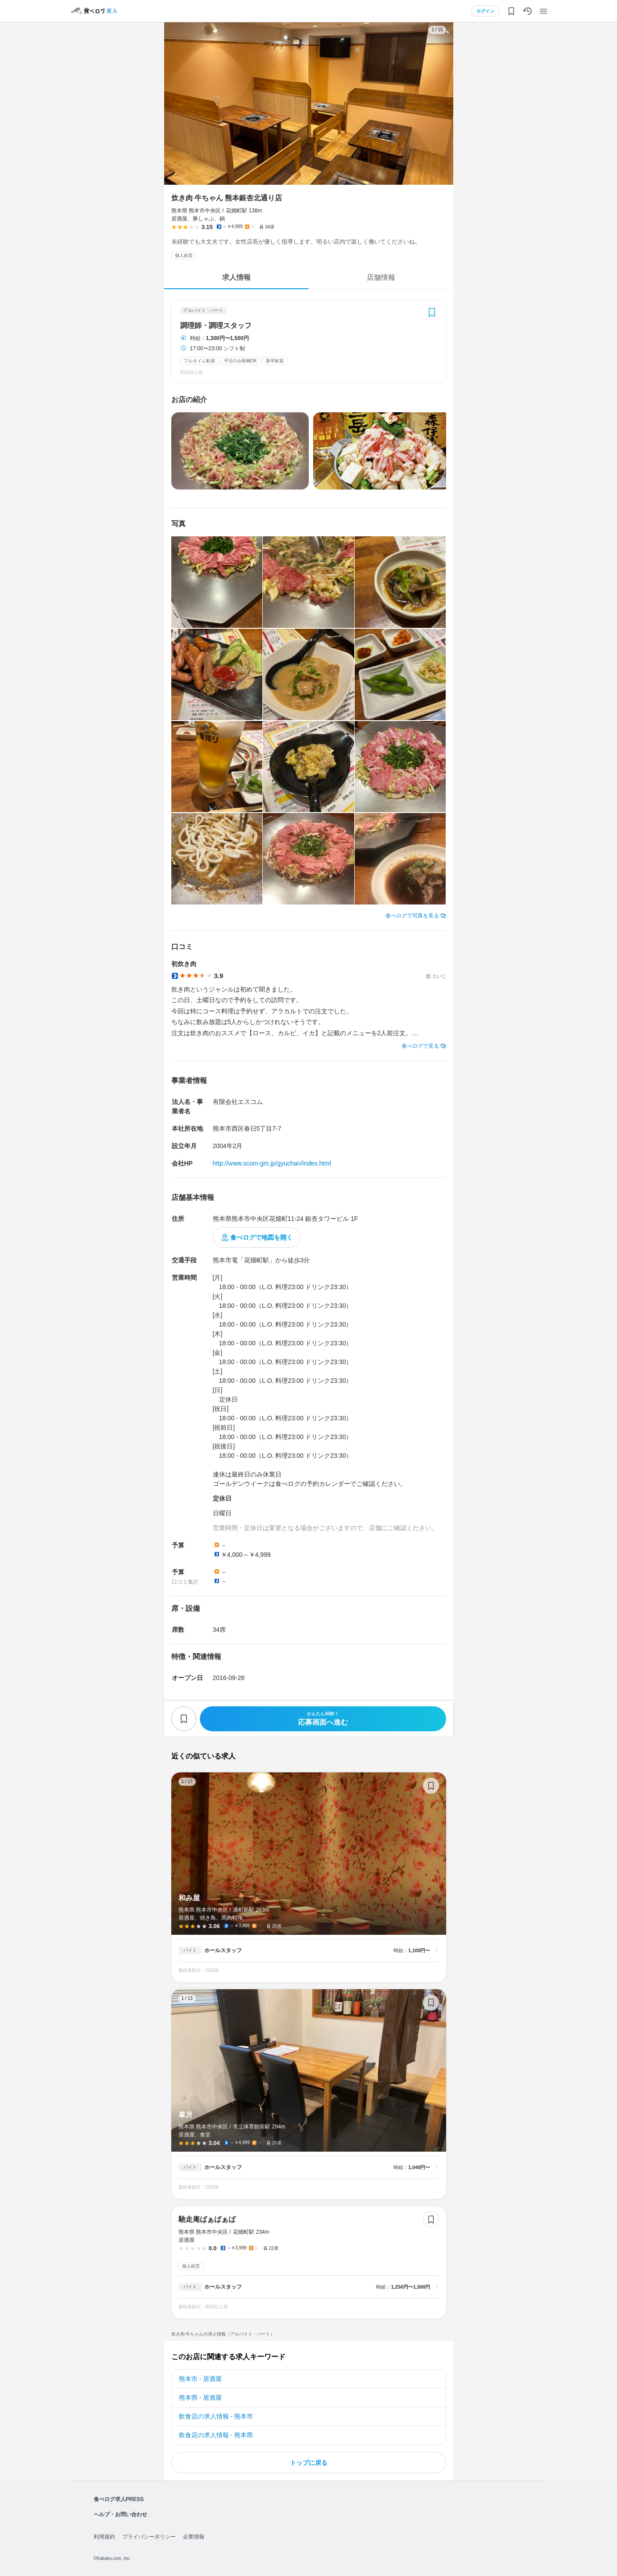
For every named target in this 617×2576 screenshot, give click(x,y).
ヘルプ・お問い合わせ (120, 2514)
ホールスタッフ (223, 1950)
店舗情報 (381, 277)
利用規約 (104, 2537)
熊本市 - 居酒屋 (200, 2378)
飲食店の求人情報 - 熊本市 (216, 2416)
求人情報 (236, 277)
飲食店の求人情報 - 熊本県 (216, 2435)
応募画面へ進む (323, 1718)
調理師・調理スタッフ (216, 325)
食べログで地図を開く (261, 1237)
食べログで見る (420, 1046)
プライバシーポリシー (149, 2537)
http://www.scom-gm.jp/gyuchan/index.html (272, 1163)
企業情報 (193, 2537)
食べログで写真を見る (412, 916)
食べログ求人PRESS (119, 2499)
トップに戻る (308, 2462)
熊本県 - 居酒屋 (200, 2397)
